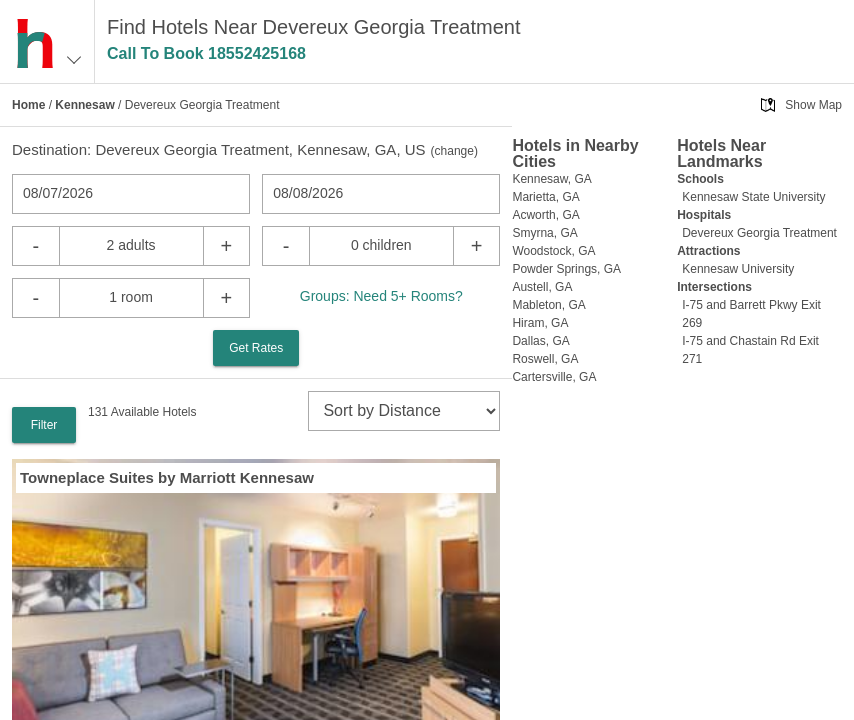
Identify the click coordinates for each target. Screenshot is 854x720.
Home (28, 105)
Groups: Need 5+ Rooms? (381, 296)
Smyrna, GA (544, 233)
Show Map (813, 105)
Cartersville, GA (554, 377)
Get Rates (256, 348)
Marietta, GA (545, 197)
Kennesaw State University (753, 197)
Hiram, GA (540, 323)
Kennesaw (84, 105)
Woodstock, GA (553, 251)
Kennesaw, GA (551, 179)
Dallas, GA (540, 341)
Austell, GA (542, 287)
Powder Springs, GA (566, 269)
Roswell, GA (545, 359)
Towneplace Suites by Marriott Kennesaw (167, 477)
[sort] (404, 411)
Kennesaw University (738, 269)
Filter (44, 425)
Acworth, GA (545, 215)
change (454, 151)
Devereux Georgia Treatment (759, 233)
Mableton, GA (548, 305)
